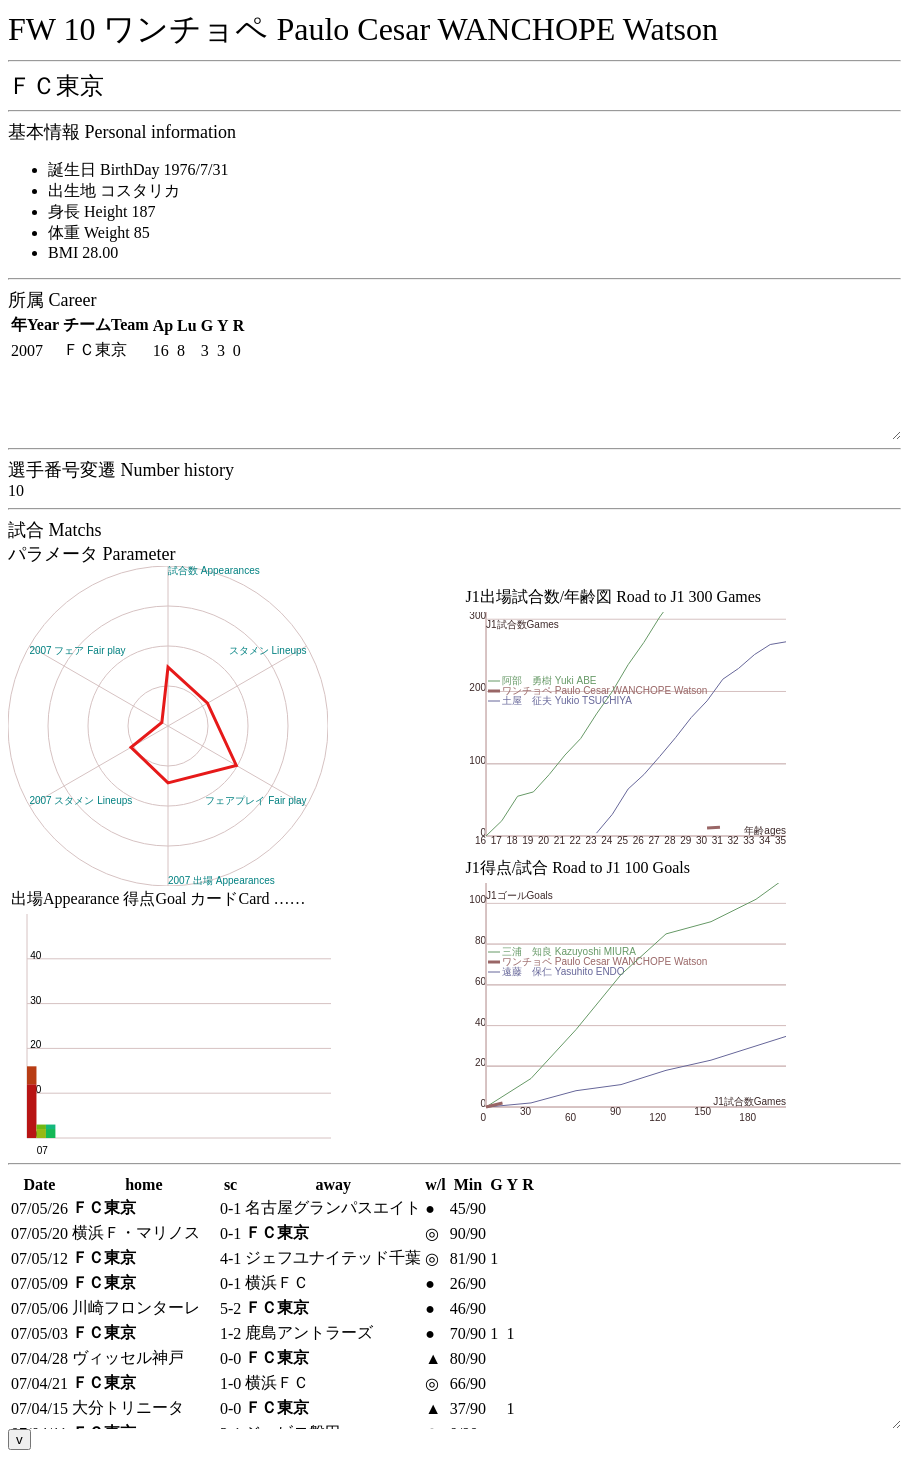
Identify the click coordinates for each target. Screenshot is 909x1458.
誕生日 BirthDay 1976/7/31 (138, 169)
